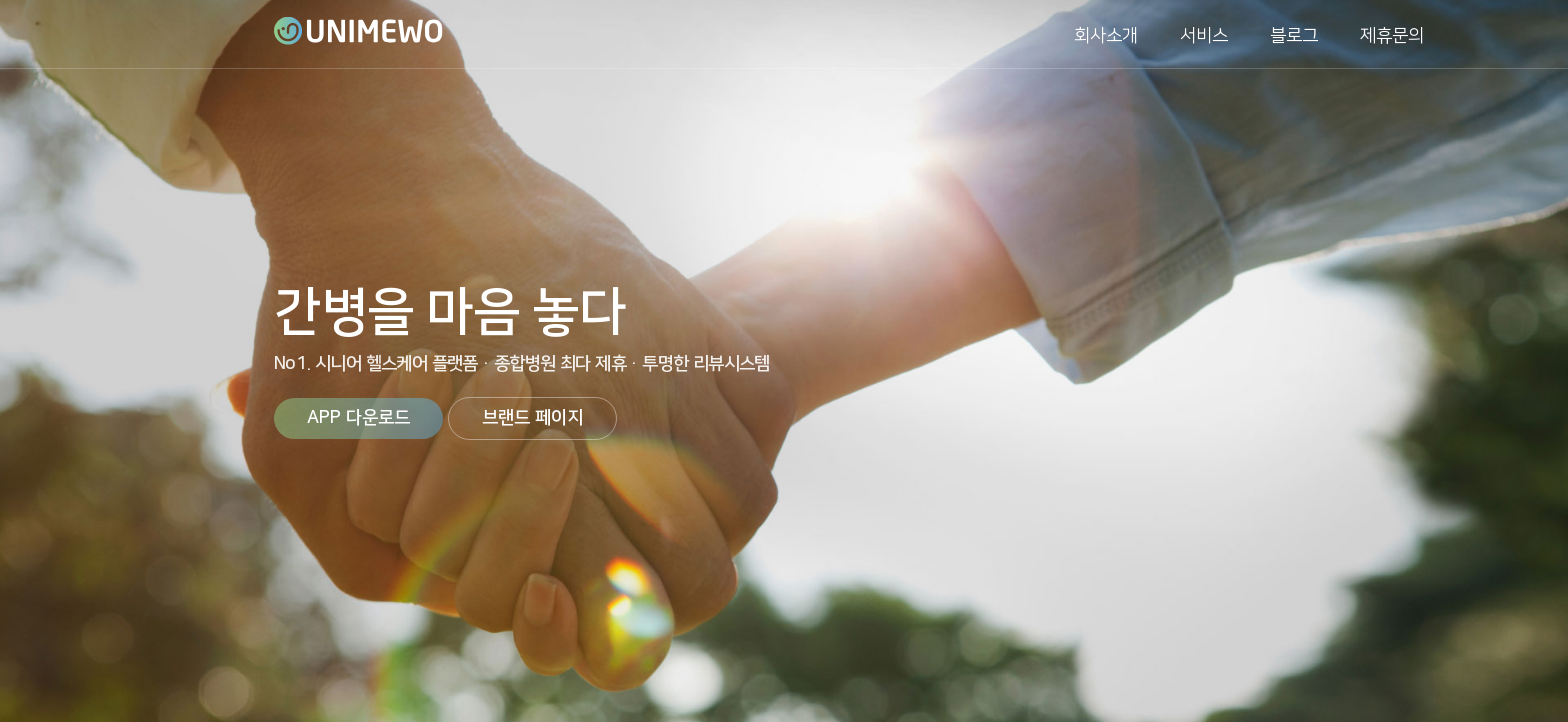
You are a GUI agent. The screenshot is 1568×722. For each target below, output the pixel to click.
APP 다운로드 (358, 418)
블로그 (1294, 36)
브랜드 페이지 (532, 418)
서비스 (1204, 36)
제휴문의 (1392, 36)
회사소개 (1106, 36)
